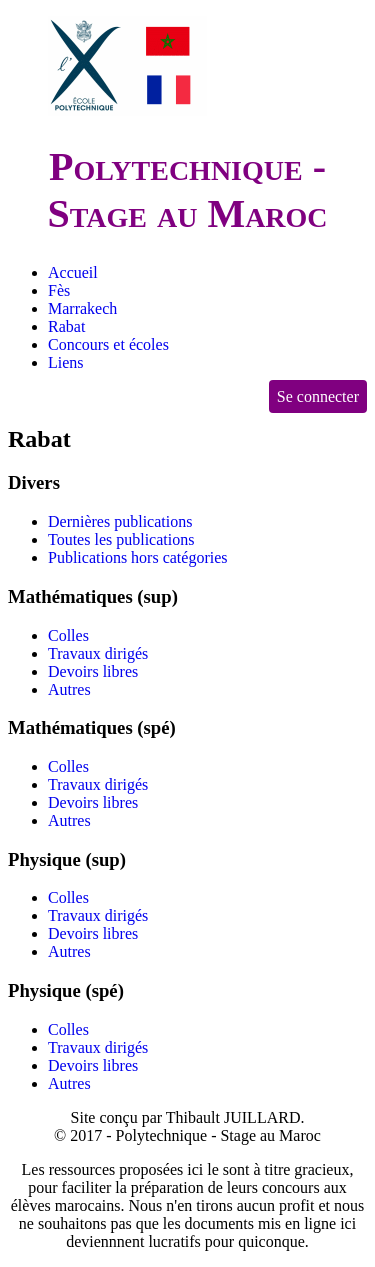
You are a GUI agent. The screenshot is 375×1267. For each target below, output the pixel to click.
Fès (59, 290)
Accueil (73, 272)
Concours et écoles (108, 344)
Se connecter (318, 396)
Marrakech (82, 308)
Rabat (66, 326)
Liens (66, 362)
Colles (68, 635)
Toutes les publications (121, 539)
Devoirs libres (93, 671)
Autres (69, 689)
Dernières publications (120, 521)
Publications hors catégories (138, 557)
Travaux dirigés (98, 653)
